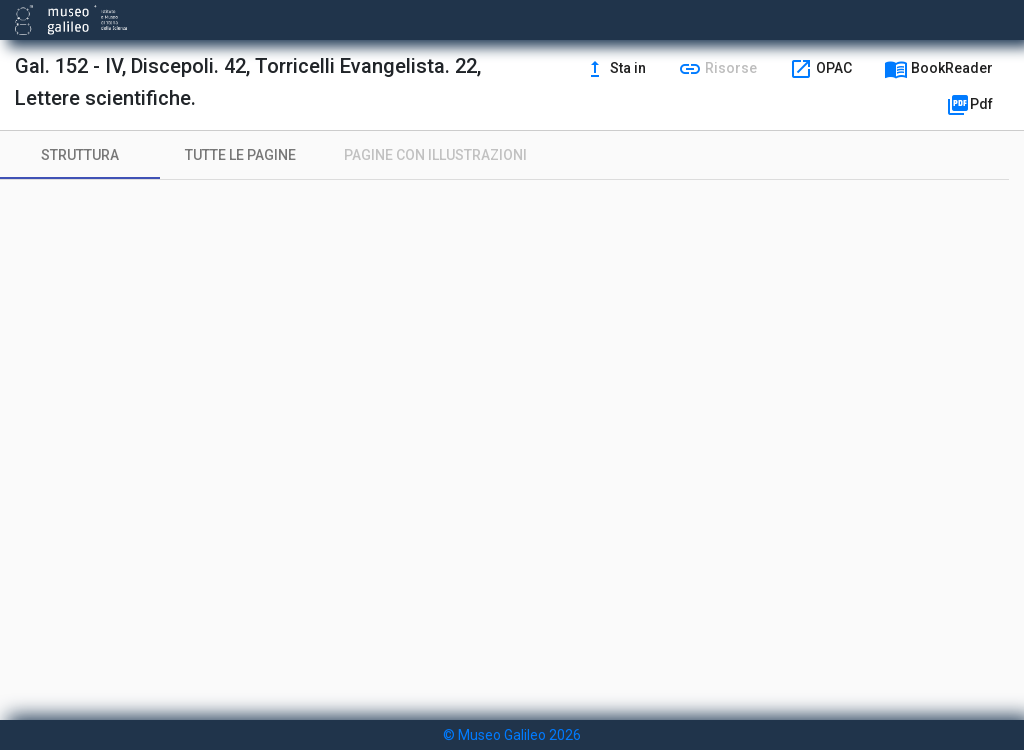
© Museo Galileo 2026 (512, 735)
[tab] (80, 155)
